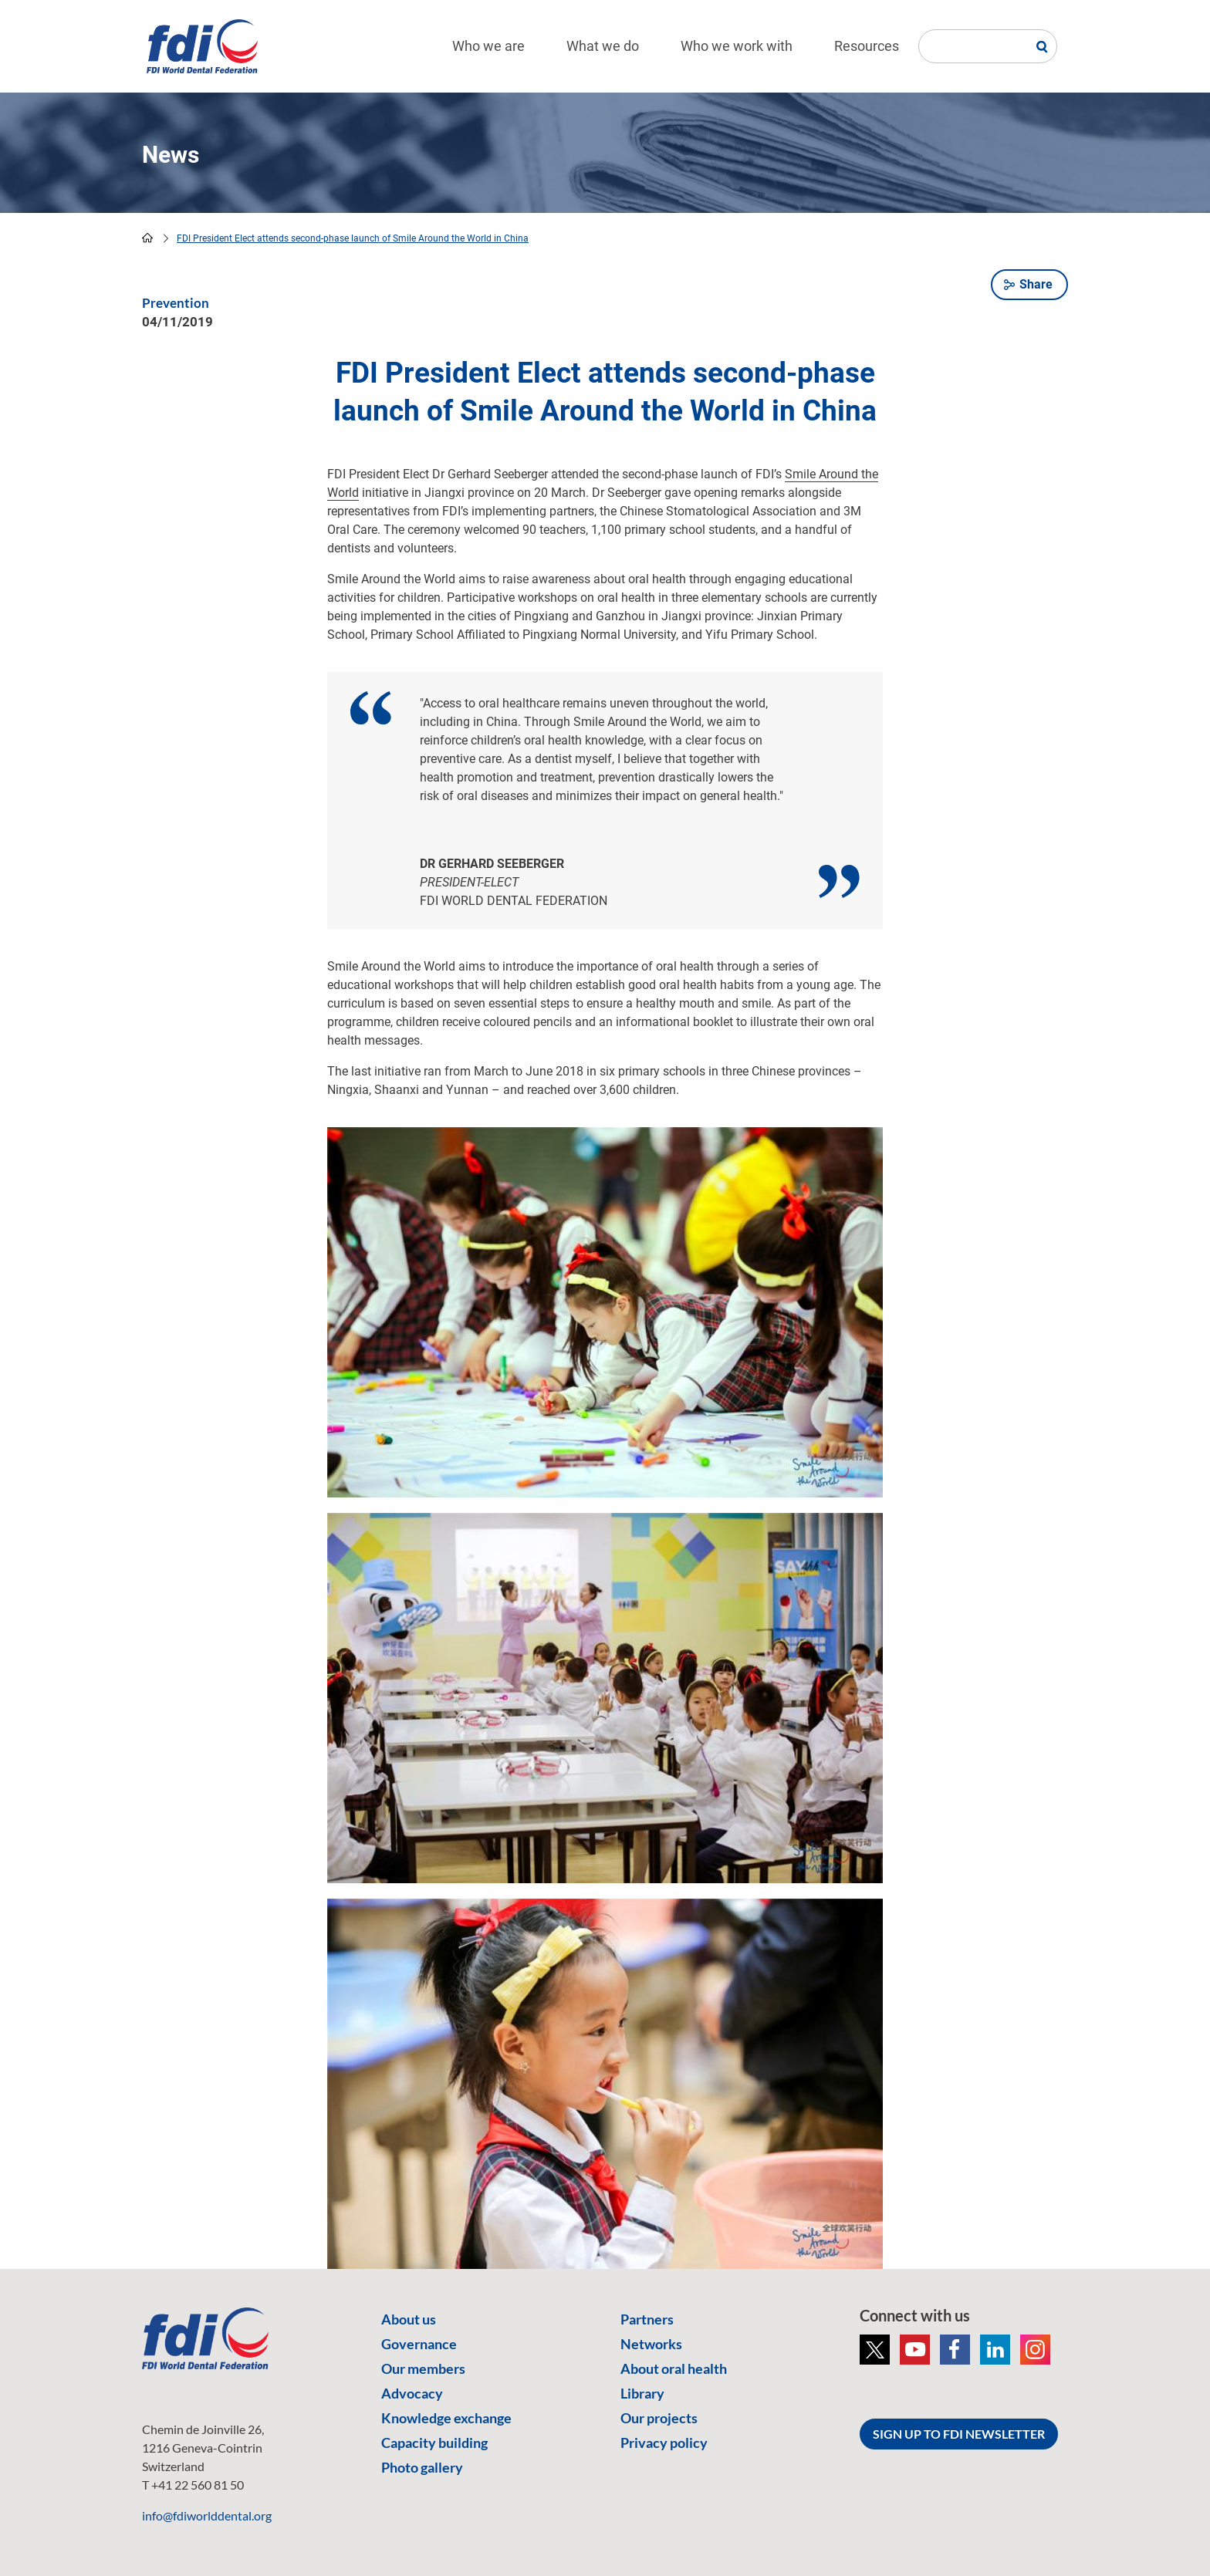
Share (1036, 284)
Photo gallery (422, 2467)
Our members (423, 2368)
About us (408, 2319)
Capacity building (434, 2442)
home (147, 237)
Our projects (659, 2417)
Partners (647, 2319)
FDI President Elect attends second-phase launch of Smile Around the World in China (353, 238)
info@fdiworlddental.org (207, 2515)
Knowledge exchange (446, 2417)
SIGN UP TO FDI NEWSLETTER (959, 2433)
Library (642, 2393)
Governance (419, 2343)
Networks (651, 2343)
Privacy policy (664, 2442)
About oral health (673, 2368)
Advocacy (412, 2393)
